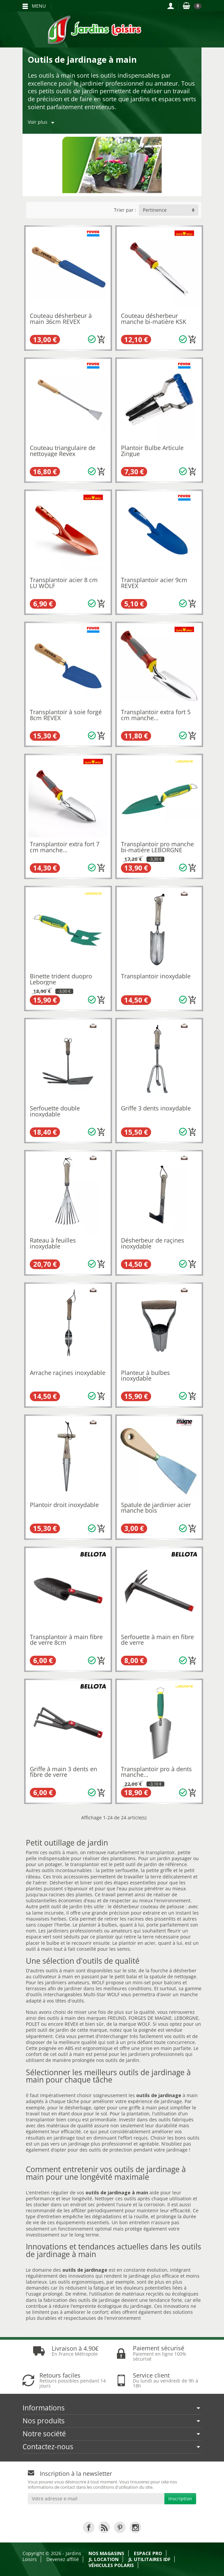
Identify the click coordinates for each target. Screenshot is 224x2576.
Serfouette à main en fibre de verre (157, 1640)
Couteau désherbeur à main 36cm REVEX (61, 319)
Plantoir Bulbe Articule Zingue (152, 451)
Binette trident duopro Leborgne (61, 979)
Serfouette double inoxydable (55, 1111)
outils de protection (110, 2150)
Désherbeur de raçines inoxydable (152, 1243)
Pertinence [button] (155, 210)
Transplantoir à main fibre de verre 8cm (66, 1640)
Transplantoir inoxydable (156, 976)
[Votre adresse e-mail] (96, 2498)
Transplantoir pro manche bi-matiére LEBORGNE (157, 847)
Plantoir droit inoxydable (64, 1505)
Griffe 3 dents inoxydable (156, 1108)
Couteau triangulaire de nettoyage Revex (62, 451)
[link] (88, 2527)
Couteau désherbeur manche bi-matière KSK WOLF (153, 321)
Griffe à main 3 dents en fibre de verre (63, 1772)
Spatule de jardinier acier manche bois (156, 1508)
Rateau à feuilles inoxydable (53, 1243)
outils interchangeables (56, 1994)
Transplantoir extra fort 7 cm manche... (64, 847)
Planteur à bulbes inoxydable (145, 1376)
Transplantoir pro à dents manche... (156, 1772)
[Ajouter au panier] (101, 339)
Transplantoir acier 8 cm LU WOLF (64, 583)
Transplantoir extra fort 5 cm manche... (156, 715)
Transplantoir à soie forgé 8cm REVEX (66, 715)
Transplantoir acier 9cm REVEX (154, 583)
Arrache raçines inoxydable (67, 1373)
